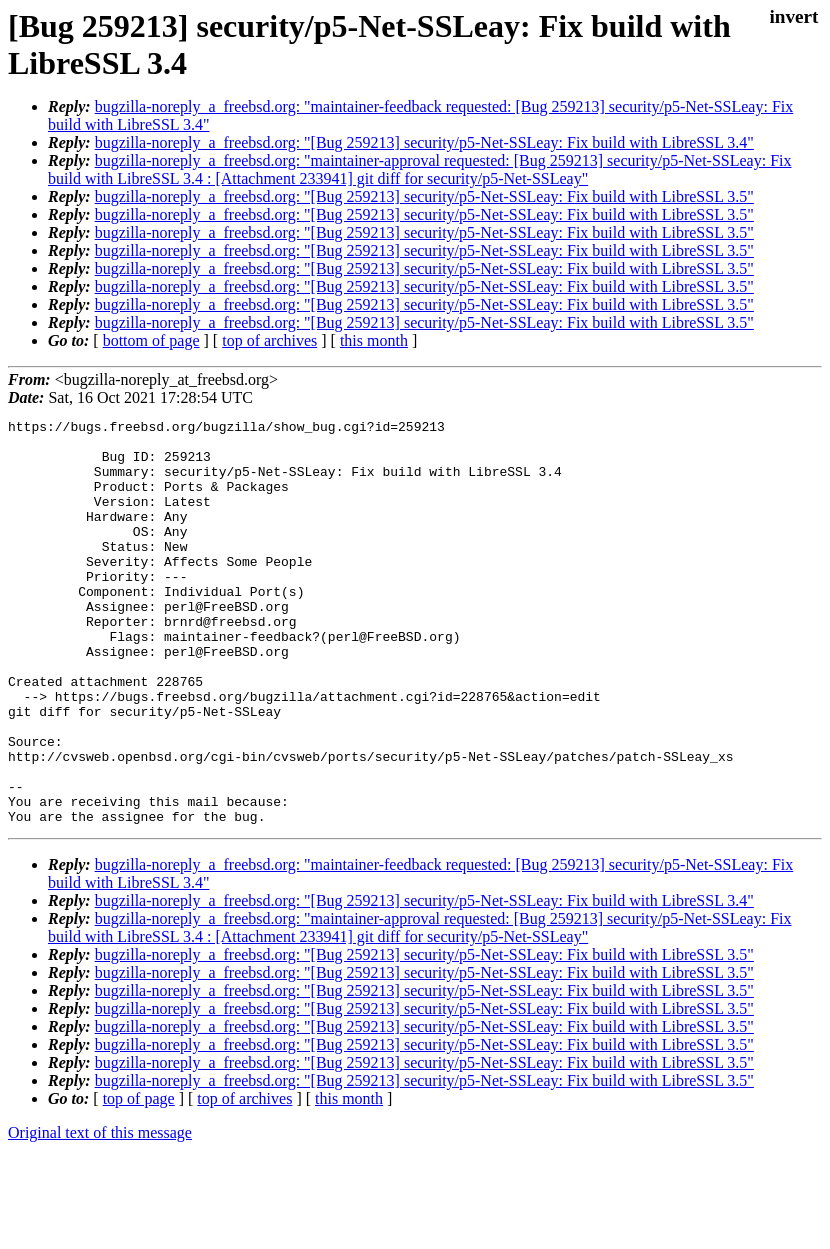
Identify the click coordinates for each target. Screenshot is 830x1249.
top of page (139, 1179)
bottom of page (151, 340)
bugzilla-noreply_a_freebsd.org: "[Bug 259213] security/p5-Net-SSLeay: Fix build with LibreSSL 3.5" (424, 196)
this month (374, 340)
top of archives (269, 340)
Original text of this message (100, 1213)
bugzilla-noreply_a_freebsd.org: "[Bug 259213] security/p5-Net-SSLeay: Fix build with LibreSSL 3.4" (424, 142)
